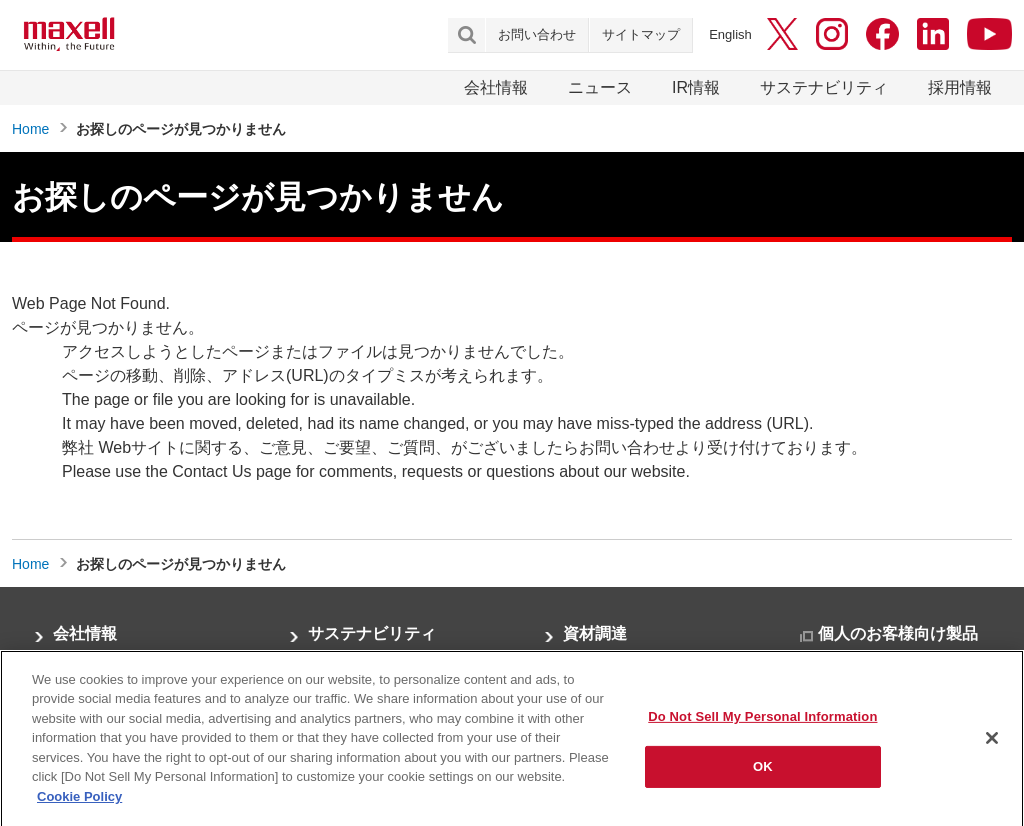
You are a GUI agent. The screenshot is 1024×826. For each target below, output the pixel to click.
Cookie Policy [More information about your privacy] (79, 807)
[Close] (992, 748)
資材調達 (595, 633)
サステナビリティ (824, 87)
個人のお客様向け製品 (898, 633)
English (730, 34)
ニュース (600, 87)
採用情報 (960, 87)
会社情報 (496, 87)
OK (763, 777)
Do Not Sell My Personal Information (762, 726)
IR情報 (696, 87)
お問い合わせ (537, 34)
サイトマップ (641, 34)
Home (30, 129)
